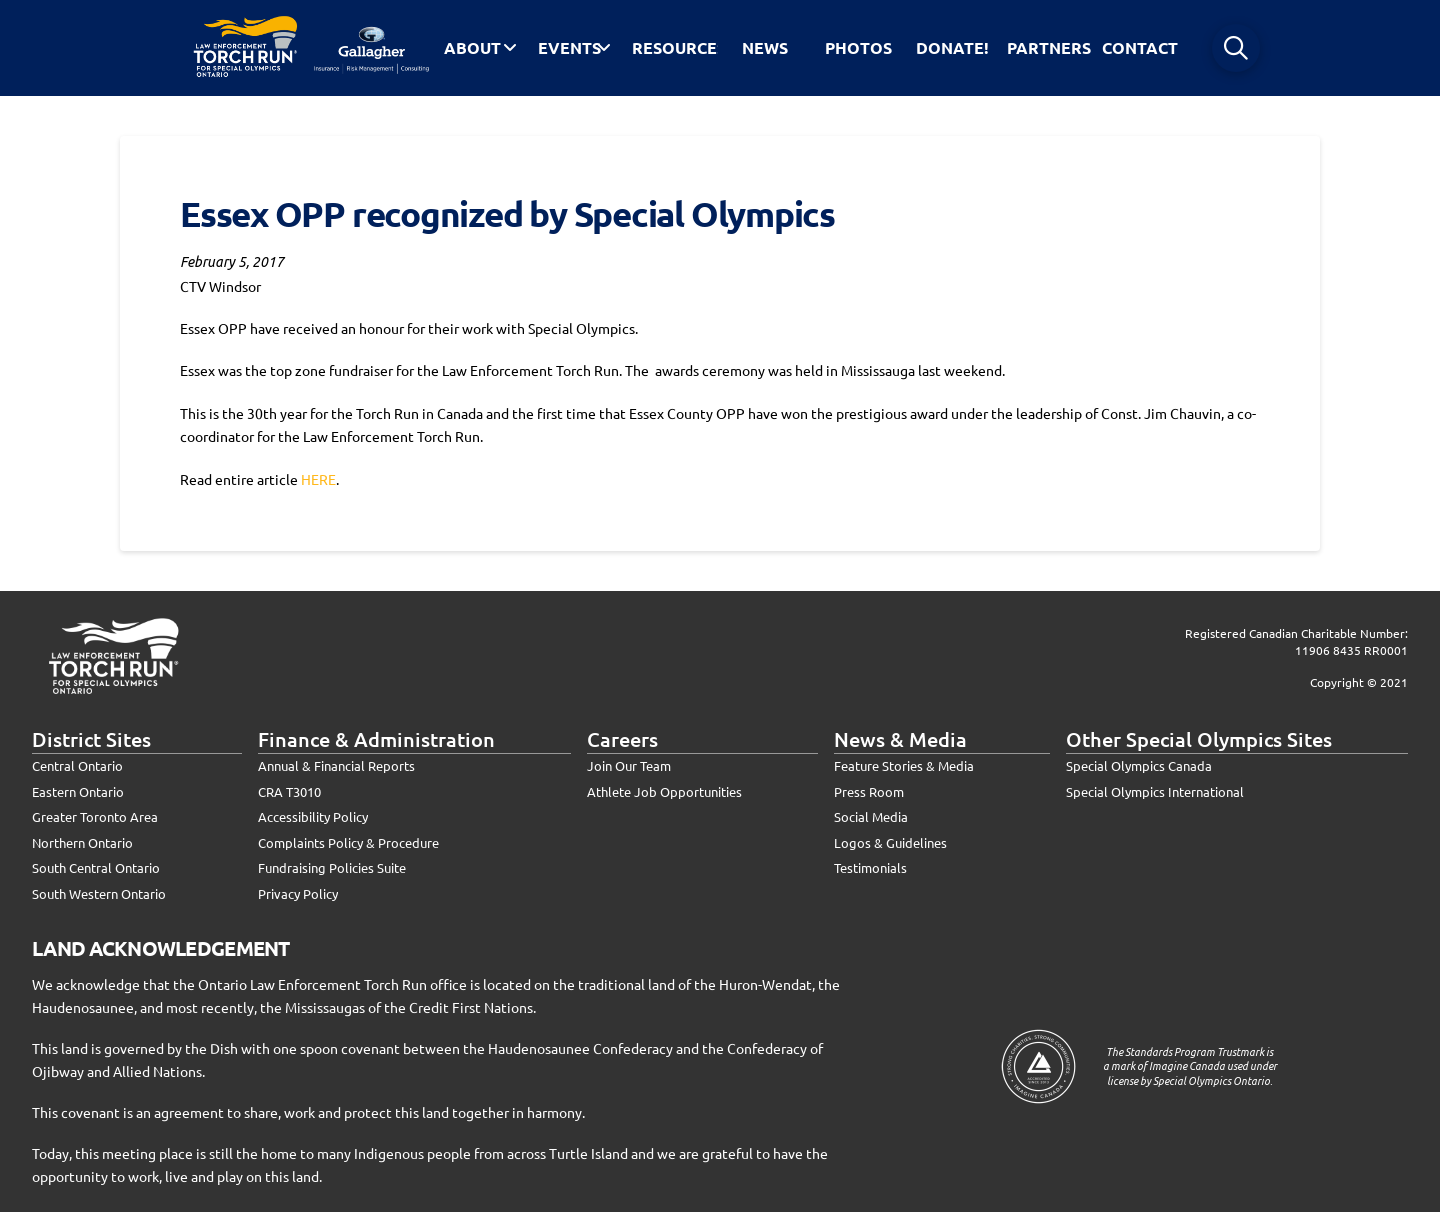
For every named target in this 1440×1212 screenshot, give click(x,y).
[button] (1236, 48)
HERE (318, 479)
